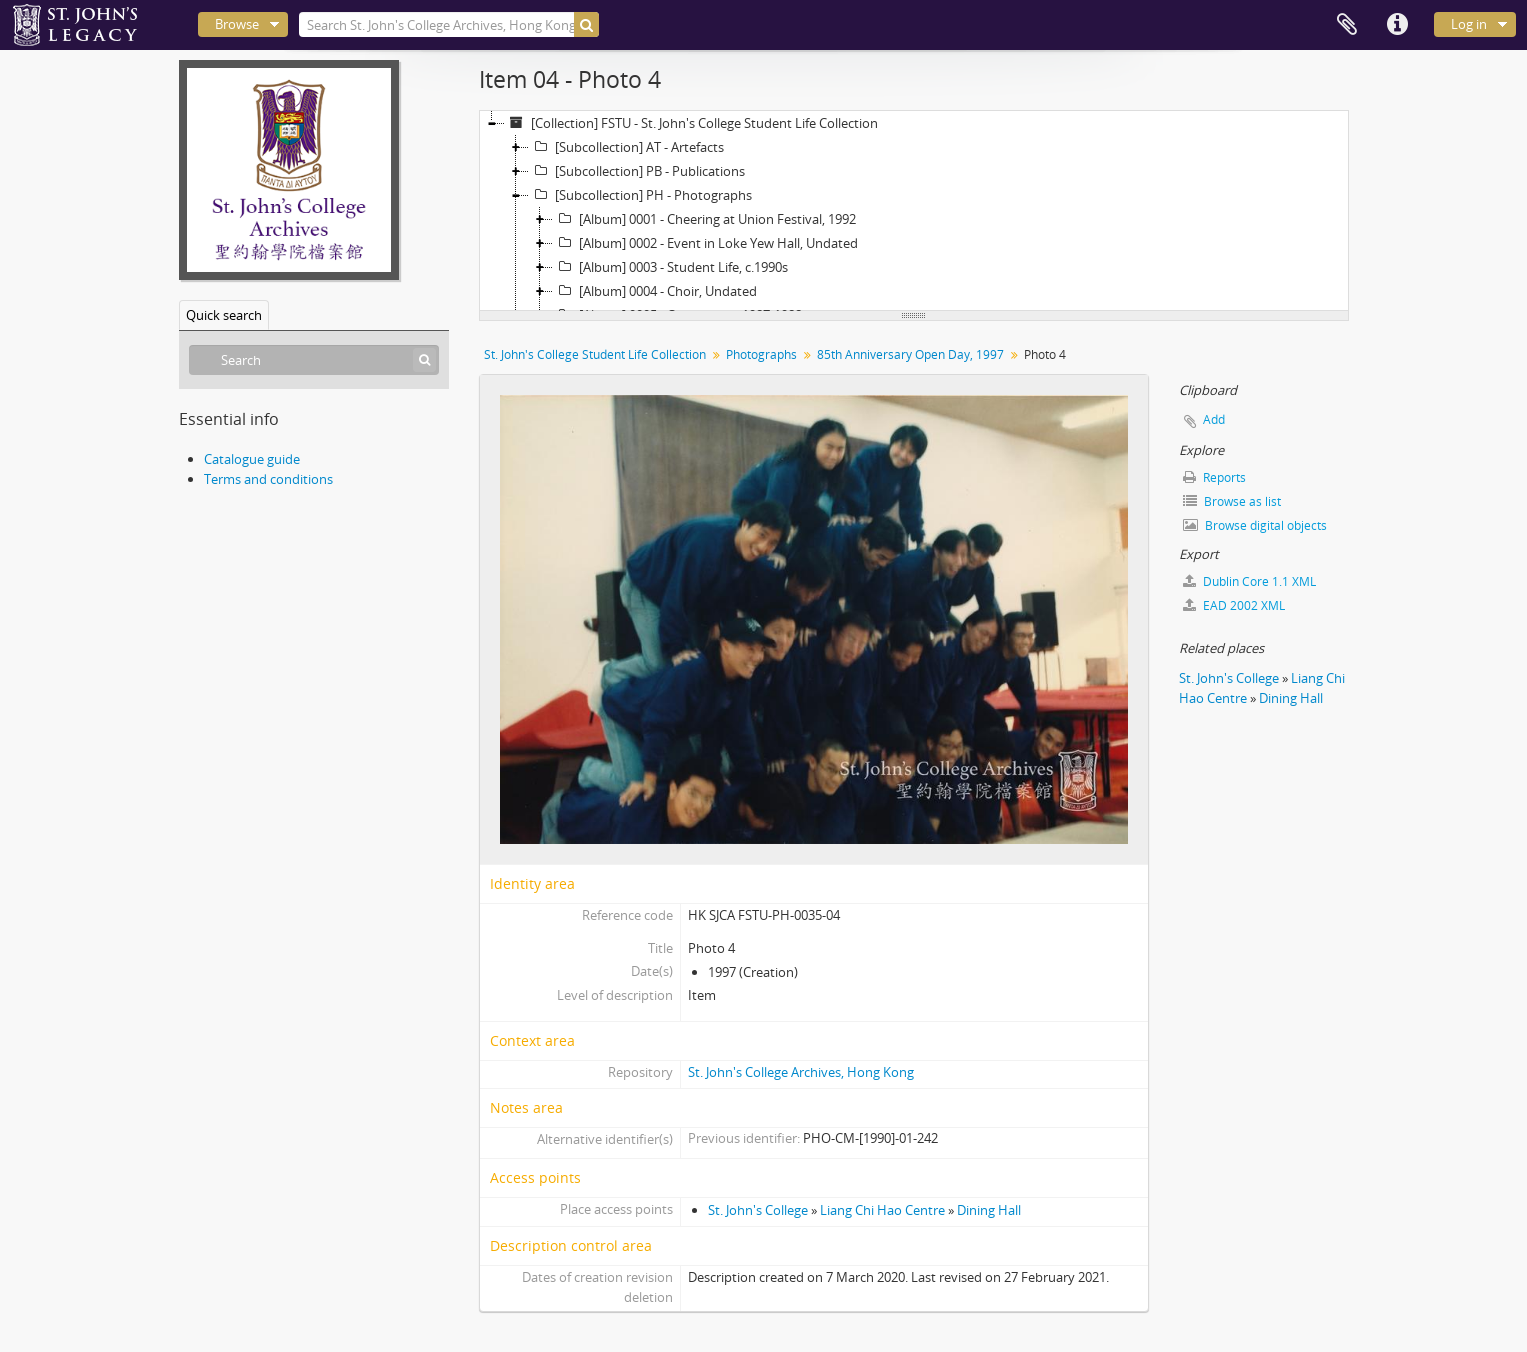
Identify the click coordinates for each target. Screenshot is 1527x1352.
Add (1214, 419)
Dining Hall (989, 1210)
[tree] (914, 211)
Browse (237, 24)
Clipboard (1347, 25)
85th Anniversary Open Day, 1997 (910, 354)
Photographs (761, 354)
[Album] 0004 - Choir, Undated (655, 291)
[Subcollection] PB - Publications (637, 171)
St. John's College (758, 1210)
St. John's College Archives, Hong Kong (801, 1072)
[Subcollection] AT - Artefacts (626, 147)
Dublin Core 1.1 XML (1249, 581)
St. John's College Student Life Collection (595, 354)
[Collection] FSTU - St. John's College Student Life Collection (691, 123)
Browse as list (1232, 501)
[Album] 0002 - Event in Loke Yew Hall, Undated (705, 243)
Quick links (1397, 25)
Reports (1214, 477)
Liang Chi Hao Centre (882, 1210)
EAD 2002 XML (1234, 605)
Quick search (224, 315)
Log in (1469, 24)
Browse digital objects (1255, 525)
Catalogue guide (252, 459)
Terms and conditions (268, 479)
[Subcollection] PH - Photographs (640, 195)
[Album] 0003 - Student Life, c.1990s (670, 267)
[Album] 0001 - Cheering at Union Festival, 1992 (704, 219)
